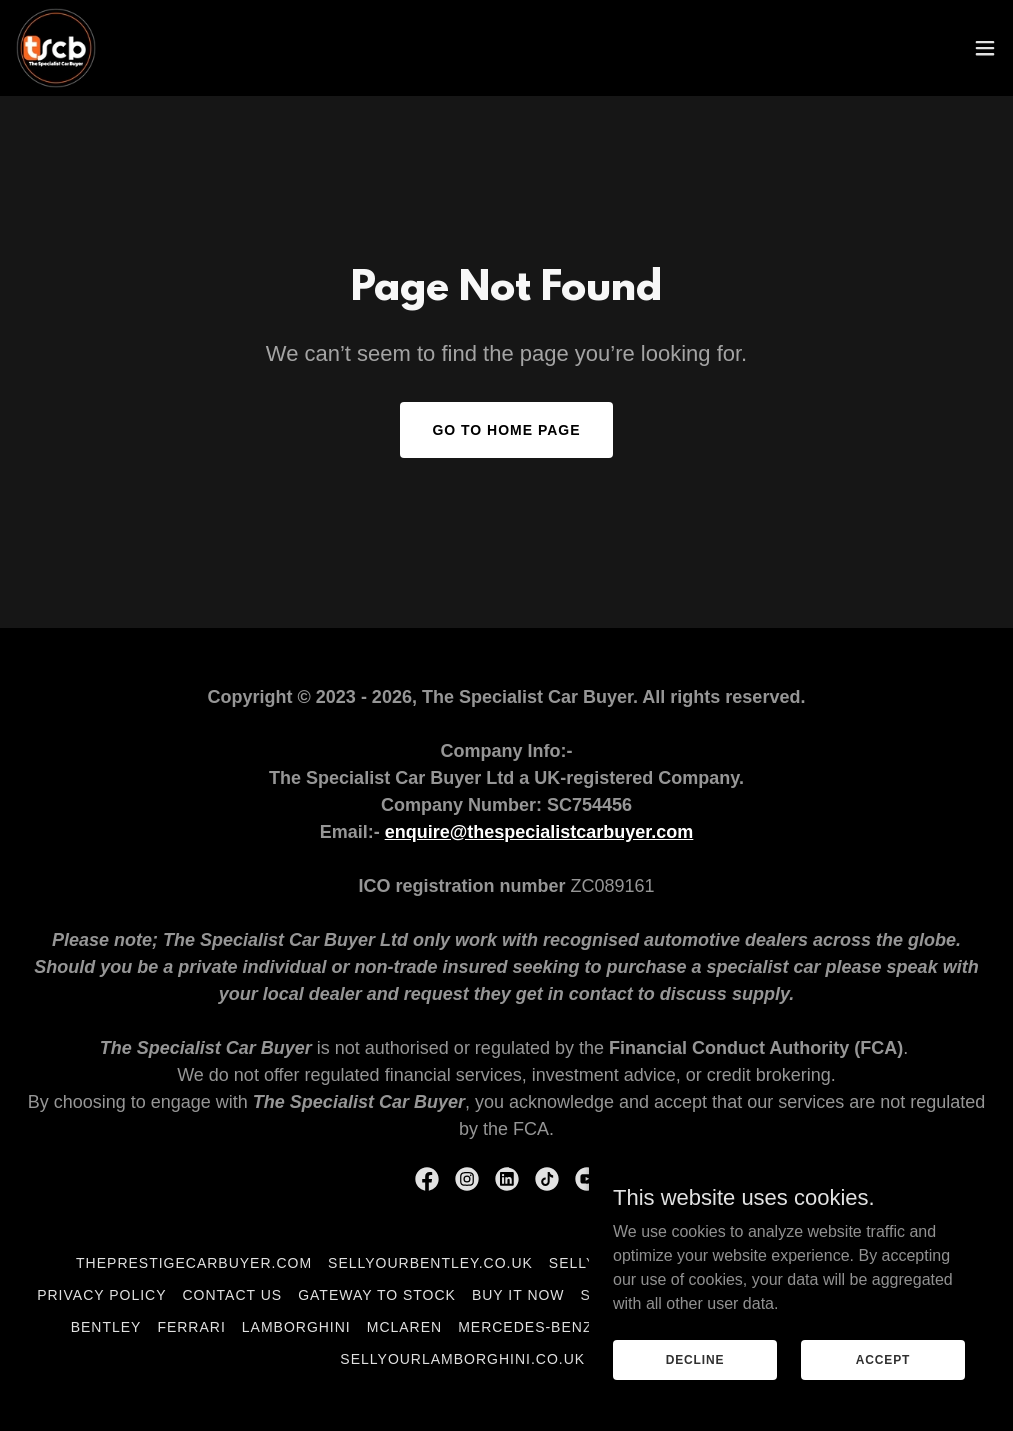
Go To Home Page (506, 430)
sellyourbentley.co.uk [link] (430, 1263)
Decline (695, 1359)
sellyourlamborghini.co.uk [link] (462, 1359)
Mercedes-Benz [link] (525, 1327)
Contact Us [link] (233, 1295)
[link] (56, 48)
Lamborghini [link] (296, 1327)
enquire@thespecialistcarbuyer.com (539, 832)
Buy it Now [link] (518, 1295)
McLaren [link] (404, 1327)
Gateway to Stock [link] (377, 1295)
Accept (883, 1359)
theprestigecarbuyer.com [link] (194, 1263)
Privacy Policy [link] (101, 1295)
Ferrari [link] (191, 1327)
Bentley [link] (106, 1327)
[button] (985, 48)
